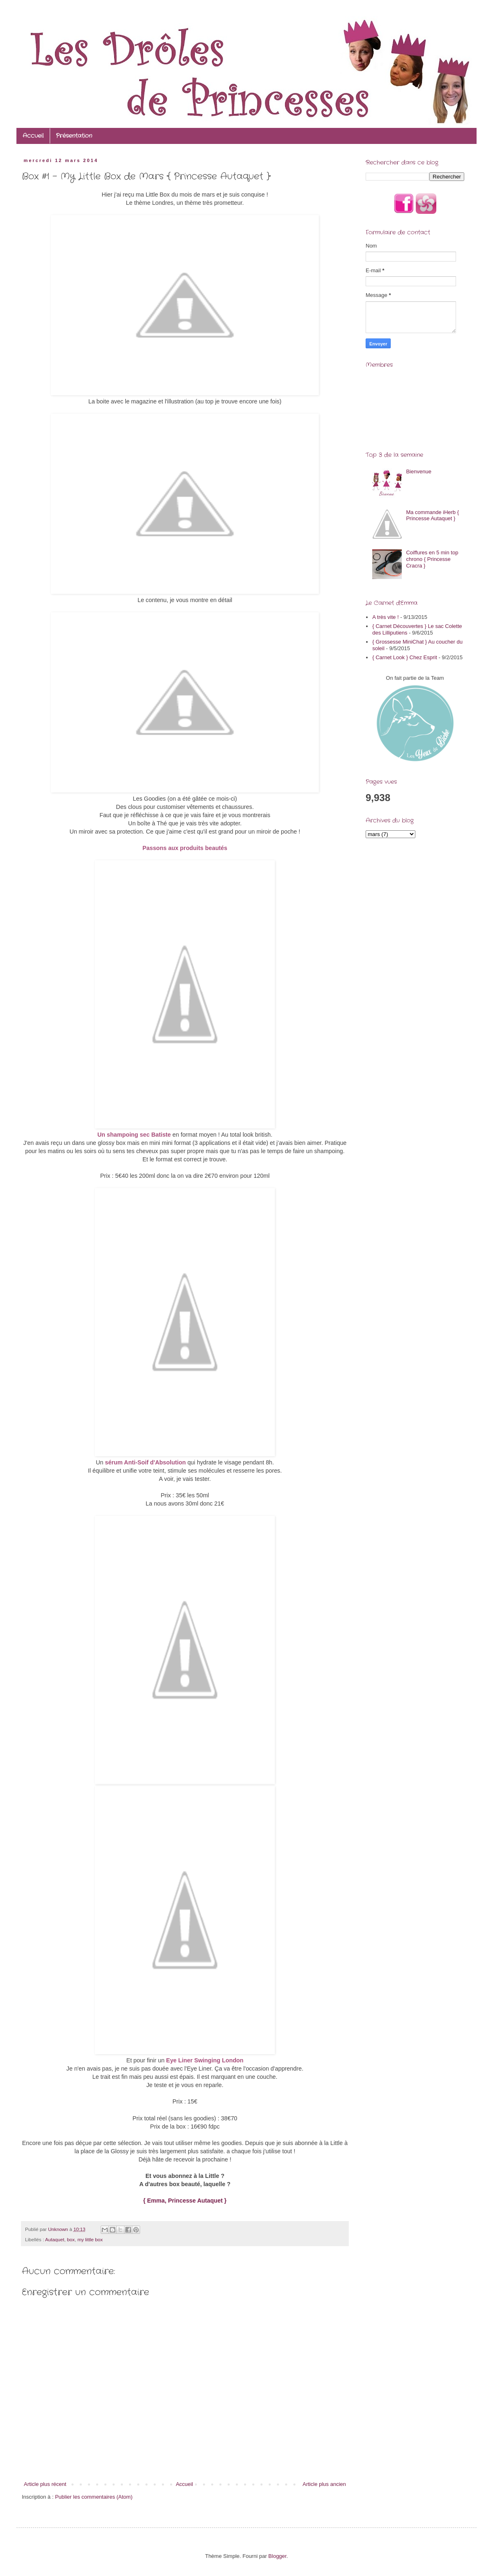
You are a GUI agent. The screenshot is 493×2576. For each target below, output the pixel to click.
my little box (90, 2239)
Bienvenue (418, 471)
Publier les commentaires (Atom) (94, 2497)
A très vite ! (385, 617)
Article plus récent (45, 2484)
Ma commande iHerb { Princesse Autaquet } (432, 515)
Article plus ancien (324, 2484)
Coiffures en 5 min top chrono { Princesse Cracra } (432, 558)
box (71, 2239)
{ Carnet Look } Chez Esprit (404, 657)
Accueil (33, 136)
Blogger (277, 2556)
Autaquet (55, 2239)
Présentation (74, 136)
